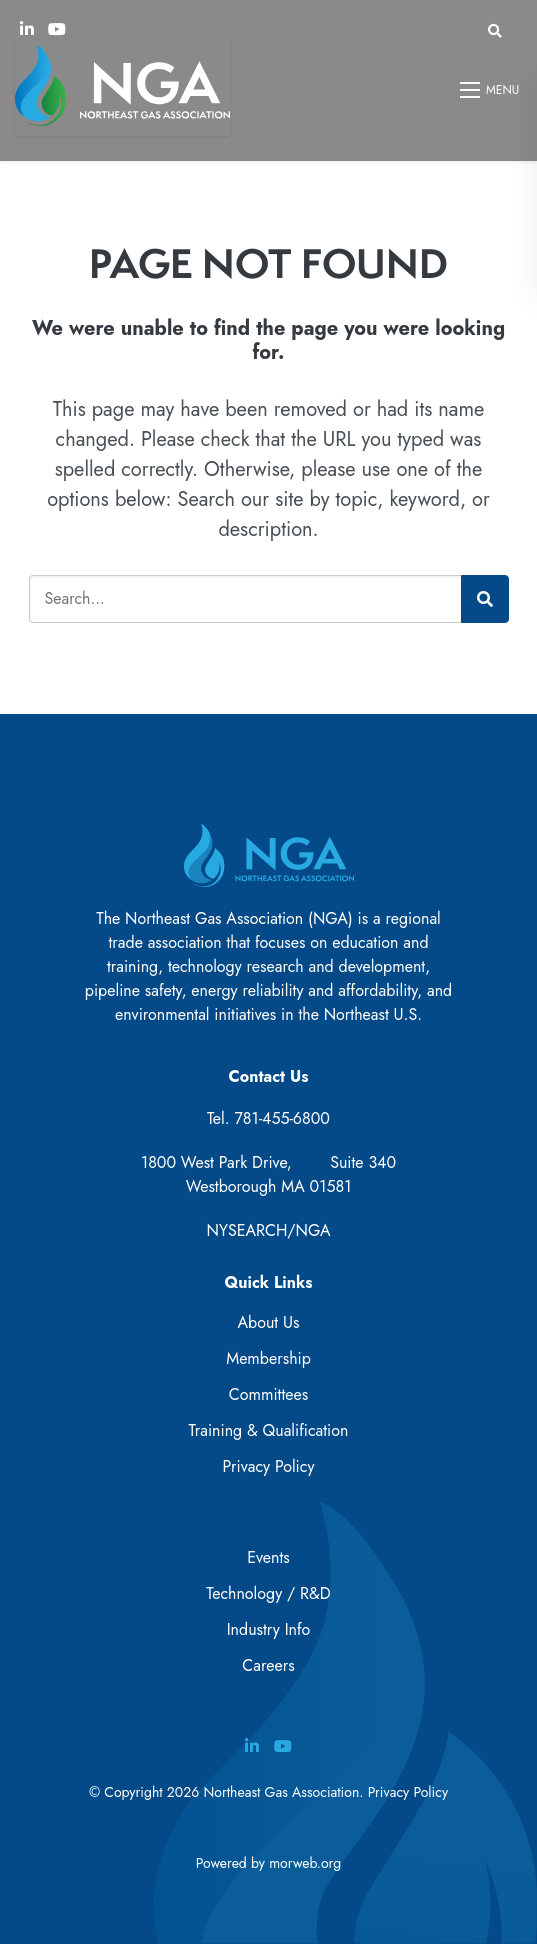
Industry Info (269, 1629)
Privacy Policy (269, 1466)
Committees (268, 1394)
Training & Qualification (269, 1430)
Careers (268, 1665)
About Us (269, 1322)
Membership (268, 1358)
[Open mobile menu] (491, 90)
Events (268, 1557)
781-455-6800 (282, 1118)
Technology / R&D (268, 1593)
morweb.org (305, 1863)
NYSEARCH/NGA (269, 1230)
